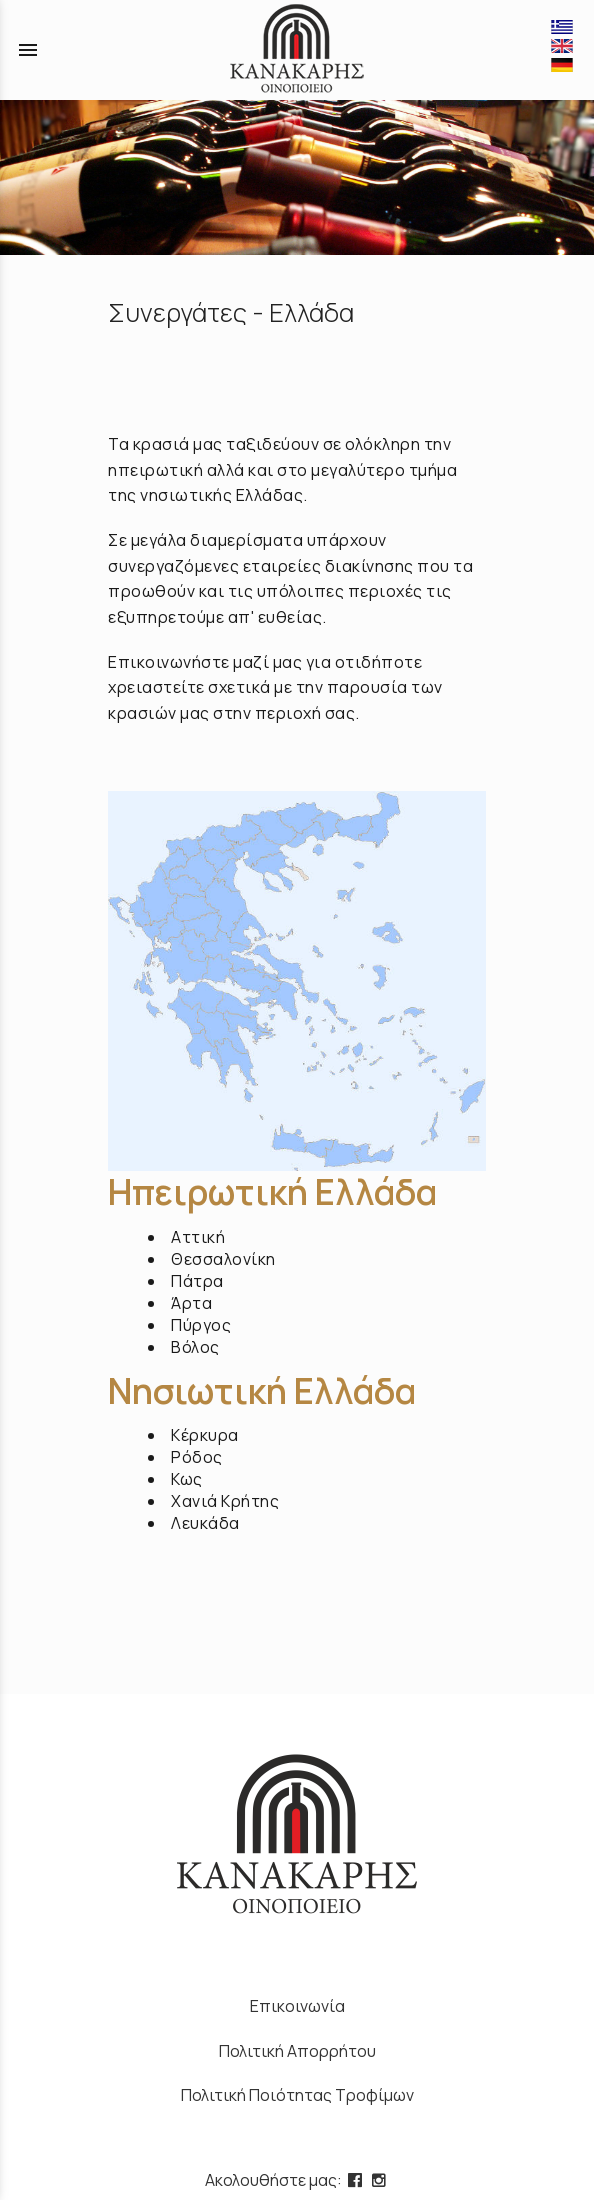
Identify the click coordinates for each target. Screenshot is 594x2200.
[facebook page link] (357, 2180)
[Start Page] (297, 50)
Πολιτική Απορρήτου (297, 2051)
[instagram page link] (381, 2180)
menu (28, 50)
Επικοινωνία (297, 2006)
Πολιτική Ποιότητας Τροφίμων (297, 2095)
